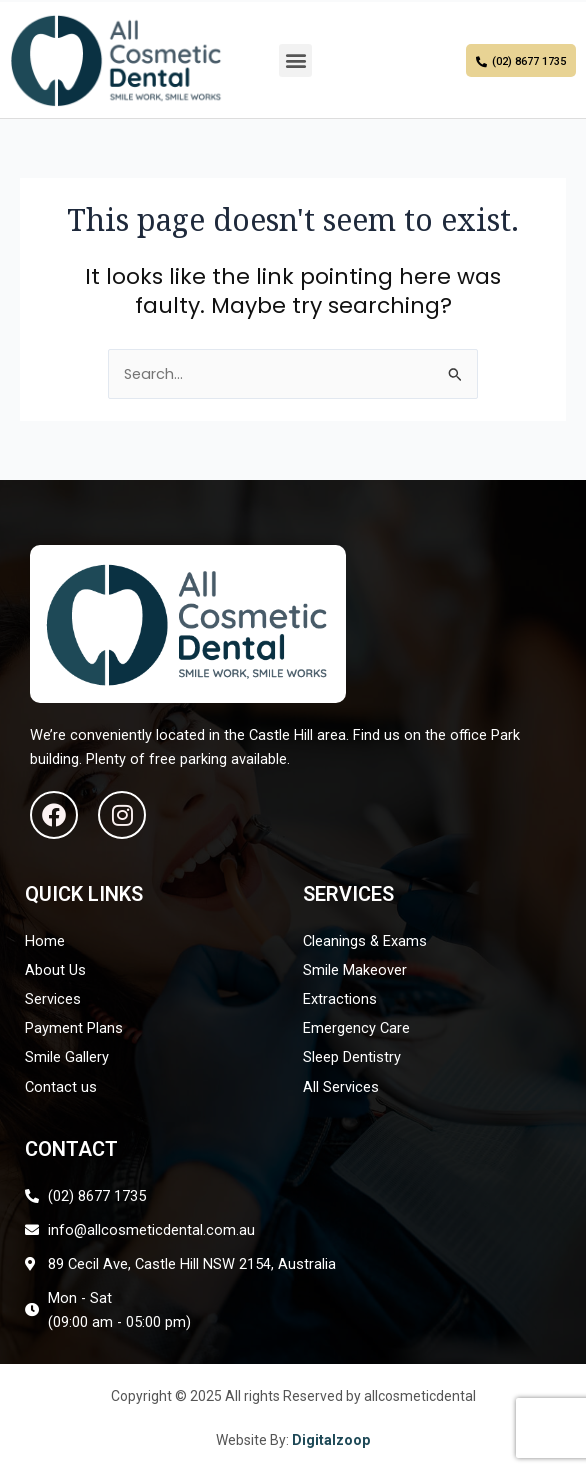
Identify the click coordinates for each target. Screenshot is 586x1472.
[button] (295, 60)
